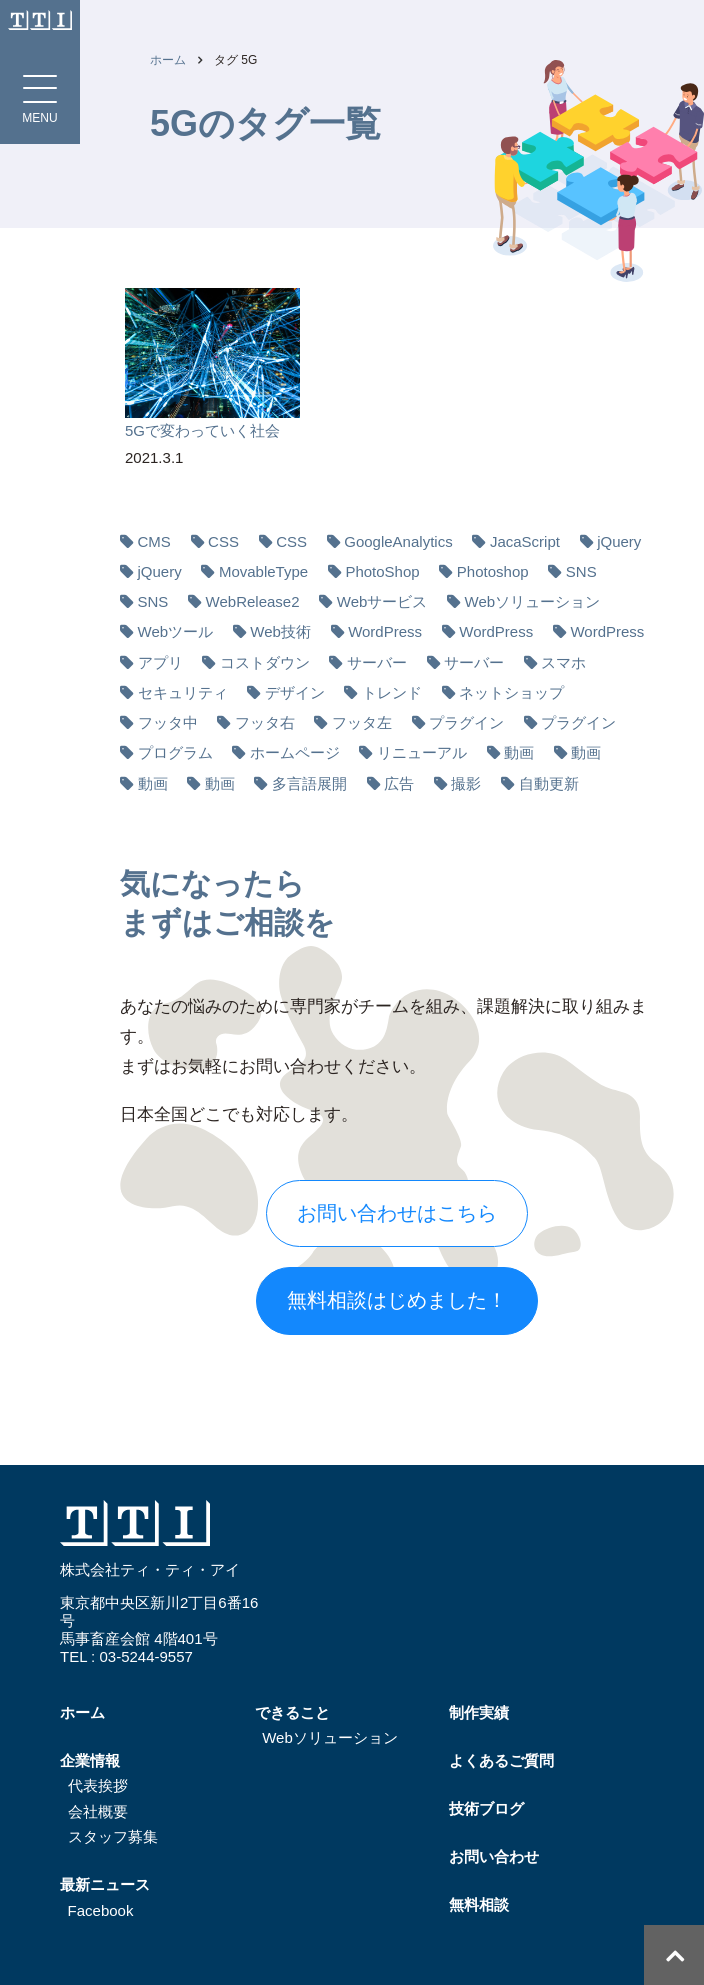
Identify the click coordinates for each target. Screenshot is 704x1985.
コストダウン (265, 662)
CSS (223, 541)
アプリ (160, 662)
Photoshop (493, 571)
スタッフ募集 (113, 1836)
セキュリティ (183, 692)
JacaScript (525, 541)
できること (292, 1712)
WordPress (385, 631)
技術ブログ (486, 1808)
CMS (154, 541)
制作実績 (479, 1712)
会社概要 (98, 1811)
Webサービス (382, 601)
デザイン (295, 692)
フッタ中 (168, 722)
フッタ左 (362, 722)
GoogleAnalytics (398, 541)
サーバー (377, 662)
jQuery (619, 541)
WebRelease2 (253, 601)
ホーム (168, 60)
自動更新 (549, 783)
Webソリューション (533, 601)
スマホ (563, 662)
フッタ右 (265, 722)
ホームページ (295, 752)
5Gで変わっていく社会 (202, 430)
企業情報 (90, 1760)
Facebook (101, 1910)
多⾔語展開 (309, 783)
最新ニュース (105, 1884)
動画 (519, 752)
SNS (581, 571)
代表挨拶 (98, 1785)
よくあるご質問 (501, 1760)
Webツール (176, 631)
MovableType (263, 571)
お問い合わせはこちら (397, 1213)
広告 (399, 783)
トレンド (392, 692)
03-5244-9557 (145, 1656)
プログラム (175, 752)
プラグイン (466, 722)
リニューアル (422, 752)
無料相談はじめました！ (397, 1300)
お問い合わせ (494, 1856)
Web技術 (280, 631)
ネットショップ (511, 692)
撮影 (466, 783)
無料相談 (479, 1904)
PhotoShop (382, 571)
